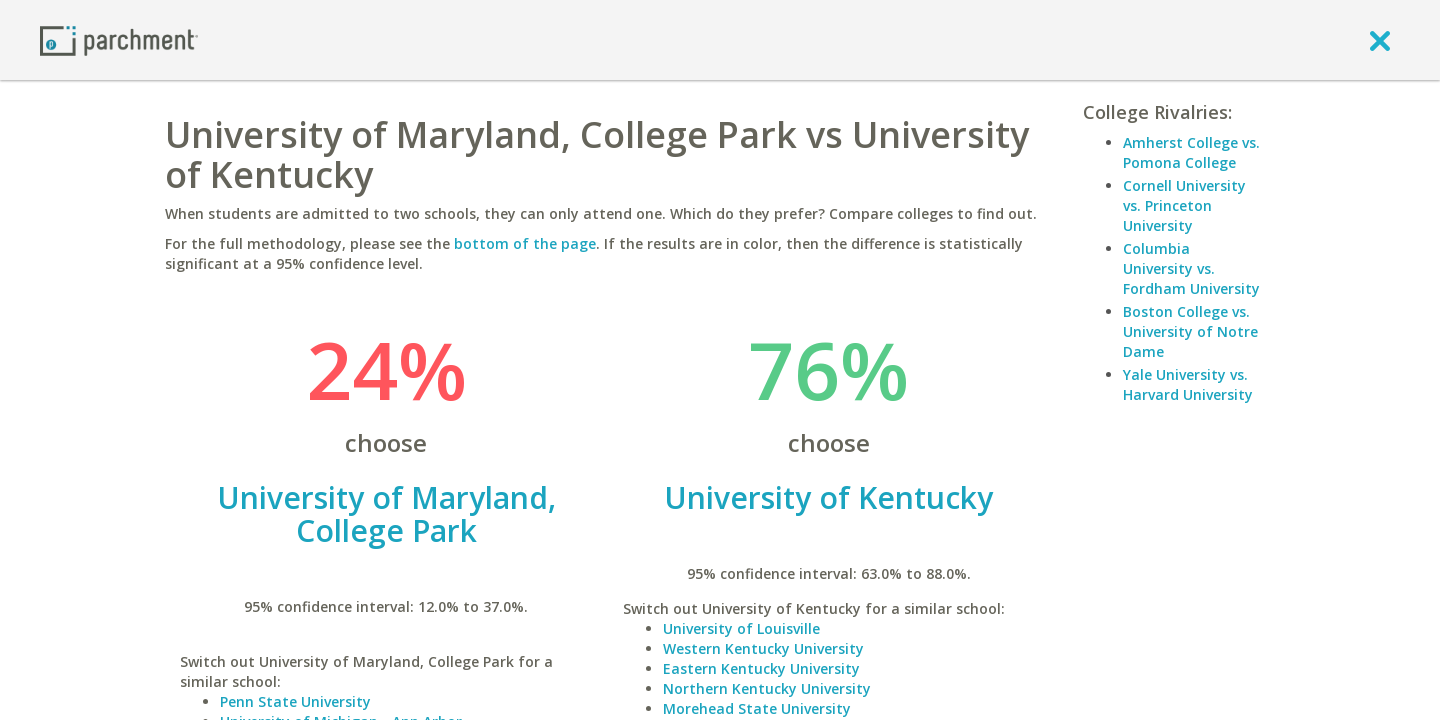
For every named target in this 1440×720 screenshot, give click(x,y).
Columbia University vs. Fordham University (1191, 268)
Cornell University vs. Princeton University (1184, 205)
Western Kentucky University (763, 648)
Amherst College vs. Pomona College (1191, 152)
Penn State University (295, 701)
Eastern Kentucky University (761, 668)
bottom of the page (525, 243)
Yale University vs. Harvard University (1188, 384)
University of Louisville (741, 628)
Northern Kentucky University (767, 688)
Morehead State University (757, 708)
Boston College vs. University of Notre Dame (1190, 331)
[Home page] (119, 39)
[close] (1380, 40)
